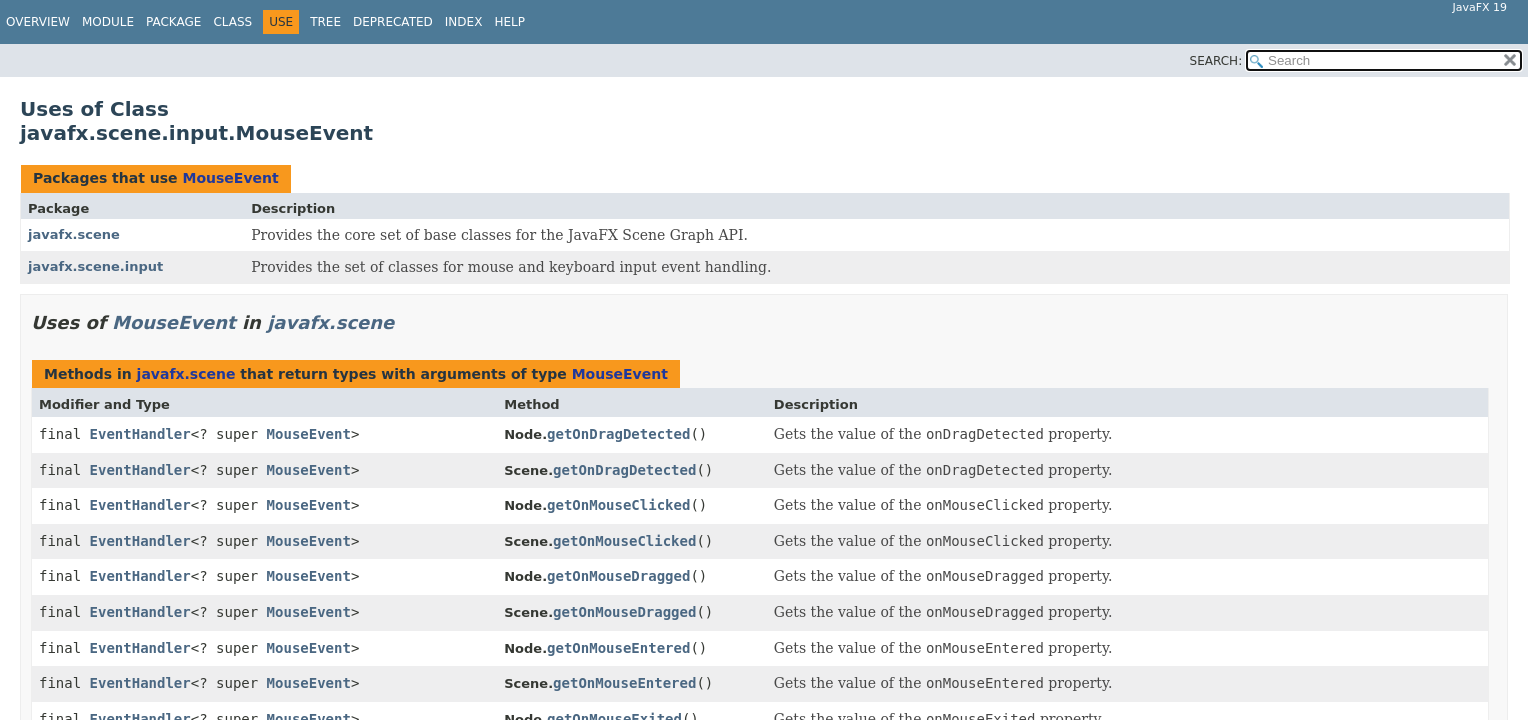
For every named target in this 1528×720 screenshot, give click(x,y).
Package (173, 22)
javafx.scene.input (95, 266)
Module (108, 22)
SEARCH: (1216, 61)
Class (232, 22)
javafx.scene (74, 234)
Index (464, 22)
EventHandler (140, 434)
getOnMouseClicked (618, 505)
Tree (325, 22)
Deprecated (393, 22)
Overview (38, 22)
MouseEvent (230, 178)
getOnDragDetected (618, 434)
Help (509, 22)
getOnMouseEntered (618, 648)
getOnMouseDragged (618, 576)
